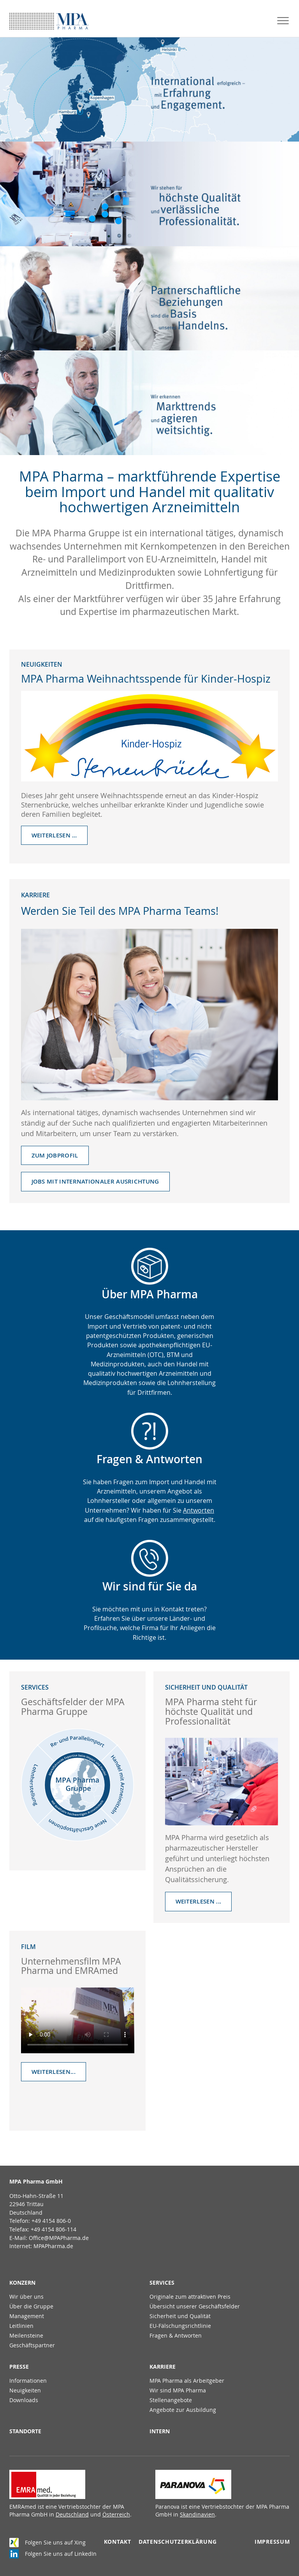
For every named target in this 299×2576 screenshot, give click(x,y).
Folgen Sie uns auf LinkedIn (61, 2553)
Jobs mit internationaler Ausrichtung (95, 1181)
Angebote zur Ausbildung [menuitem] (183, 2409)
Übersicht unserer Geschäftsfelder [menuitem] (195, 2306)
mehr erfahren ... (144, 89)
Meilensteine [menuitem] (26, 2335)
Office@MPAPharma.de (59, 2238)
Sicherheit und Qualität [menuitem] (180, 2316)
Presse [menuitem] (19, 2367)
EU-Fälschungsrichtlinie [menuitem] (180, 2325)
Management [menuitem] (26, 2316)
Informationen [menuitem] (28, 2380)
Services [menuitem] (162, 2283)
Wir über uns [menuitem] (26, 2296)
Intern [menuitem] (160, 2431)
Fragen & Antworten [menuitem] (176, 2335)
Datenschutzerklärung (177, 2542)
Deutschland (72, 2514)
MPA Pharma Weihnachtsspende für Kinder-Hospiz (146, 679)
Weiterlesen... (54, 2072)
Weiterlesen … (54, 835)
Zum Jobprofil (55, 1155)
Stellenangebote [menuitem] (171, 2400)
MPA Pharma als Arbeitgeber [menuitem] (187, 2380)
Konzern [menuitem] (22, 2283)
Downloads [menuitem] (23, 2400)
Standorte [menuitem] (25, 2431)
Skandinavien (197, 2514)
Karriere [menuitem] (163, 2367)
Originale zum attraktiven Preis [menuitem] (190, 2296)
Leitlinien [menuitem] (21, 2325)
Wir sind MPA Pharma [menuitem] (178, 2390)
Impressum (272, 2542)
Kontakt (117, 2542)
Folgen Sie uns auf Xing (55, 2542)
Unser (94, 1316)
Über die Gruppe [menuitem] (31, 2306)
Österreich (116, 2514)
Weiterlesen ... (199, 1901)
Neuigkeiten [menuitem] (25, 2390)
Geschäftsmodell (129, 1316)
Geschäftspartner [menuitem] (32, 2345)
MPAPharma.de (53, 2246)
